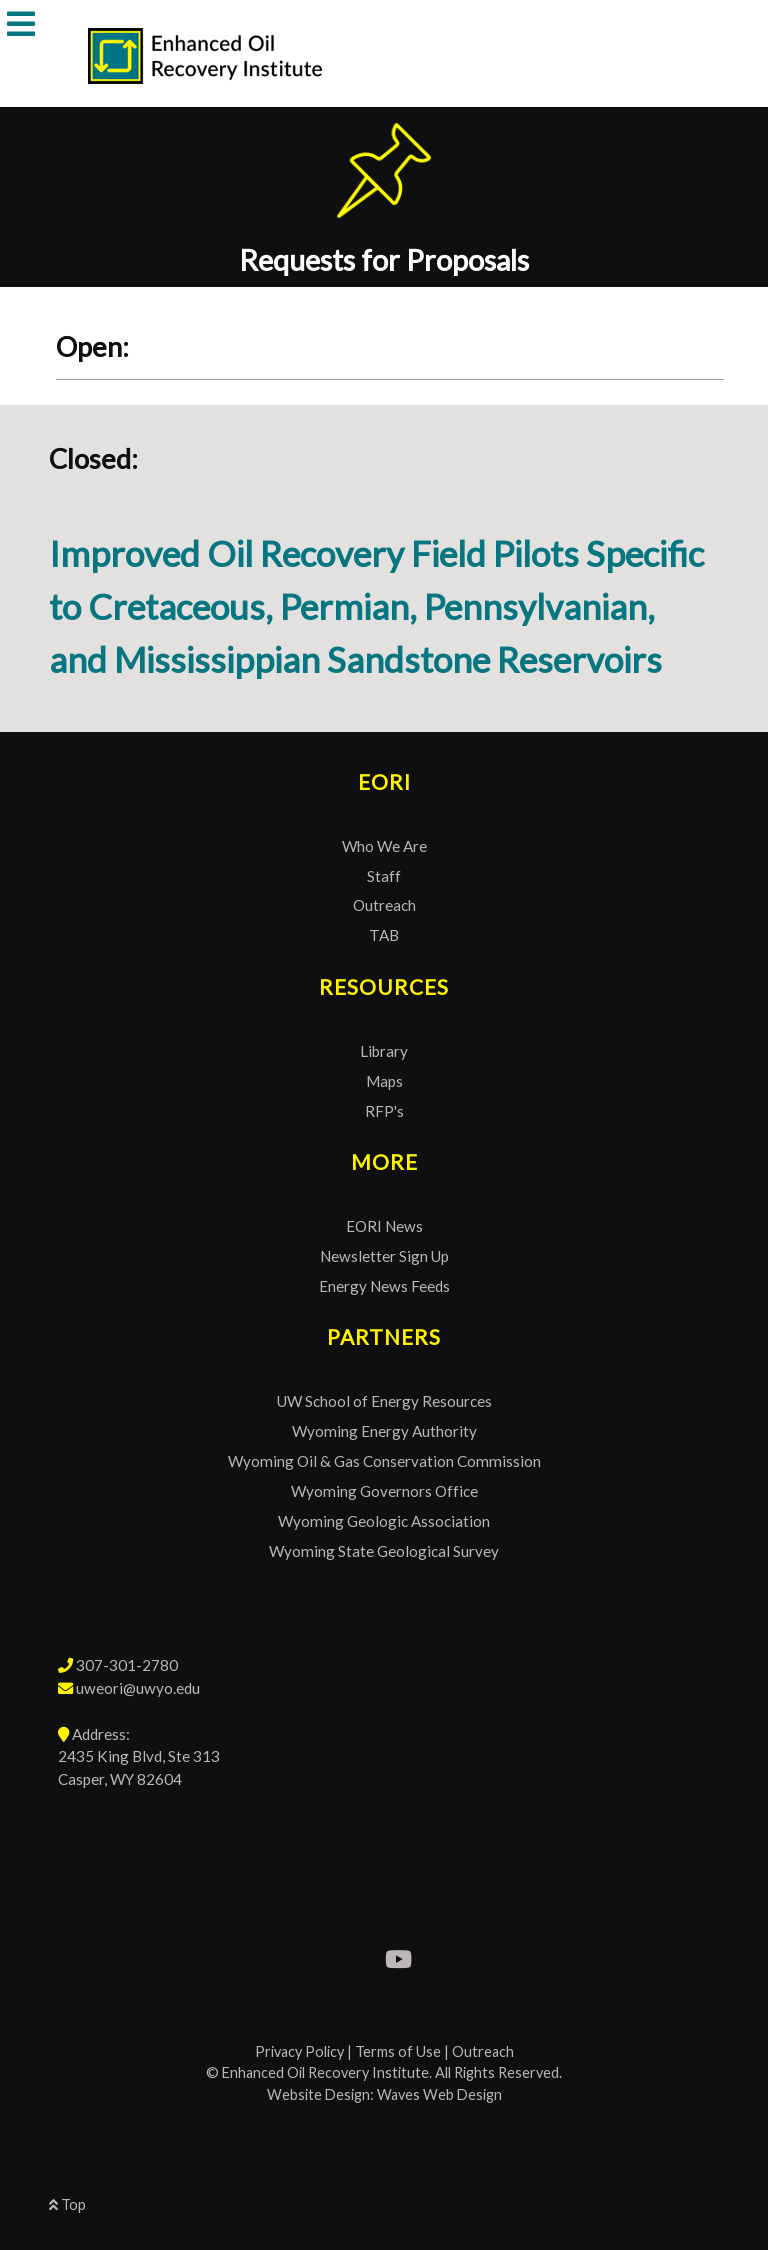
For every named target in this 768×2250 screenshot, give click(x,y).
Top (67, 2204)
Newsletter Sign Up (384, 1256)
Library (384, 1051)
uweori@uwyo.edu (138, 1688)
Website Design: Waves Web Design (384, 2094)
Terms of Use (398, 2051)
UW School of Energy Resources (384, 1401)
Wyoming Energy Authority (384, 1431)
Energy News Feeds (384, 1286)
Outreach (384, 905)
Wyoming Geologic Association (384, 1521)
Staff (384, 876)
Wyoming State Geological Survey (384, 1551)
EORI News (384, 1226)
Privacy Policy (299, 2051)
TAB (384, 935)
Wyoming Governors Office (384, 1491)
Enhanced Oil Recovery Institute (325, 2072)
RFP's (384, 1111)
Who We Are (384, 846)
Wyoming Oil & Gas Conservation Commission (384, 1461)
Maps (384, 1081)
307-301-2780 (127, 1665)
